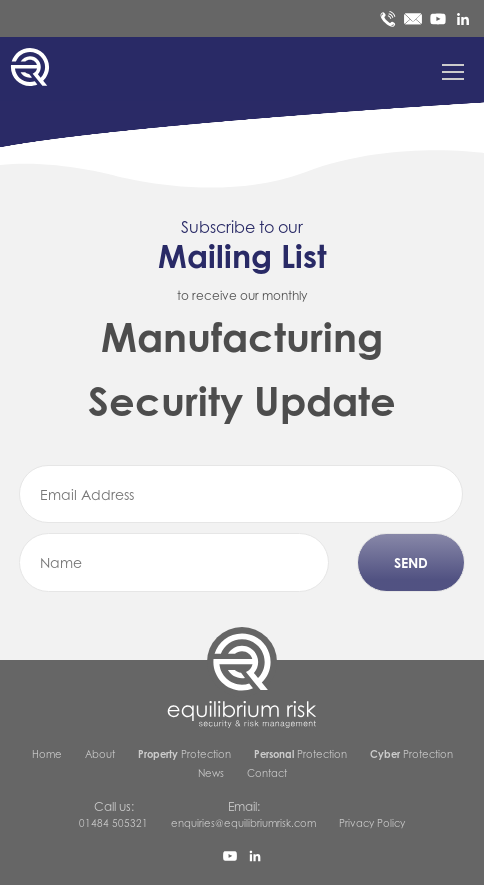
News (211, 773)
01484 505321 (113, 823)
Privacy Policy (372, 823)
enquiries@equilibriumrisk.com (243, 823)
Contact (267, 773)
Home (47, 754)
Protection (184, 754)
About (100, 754)
